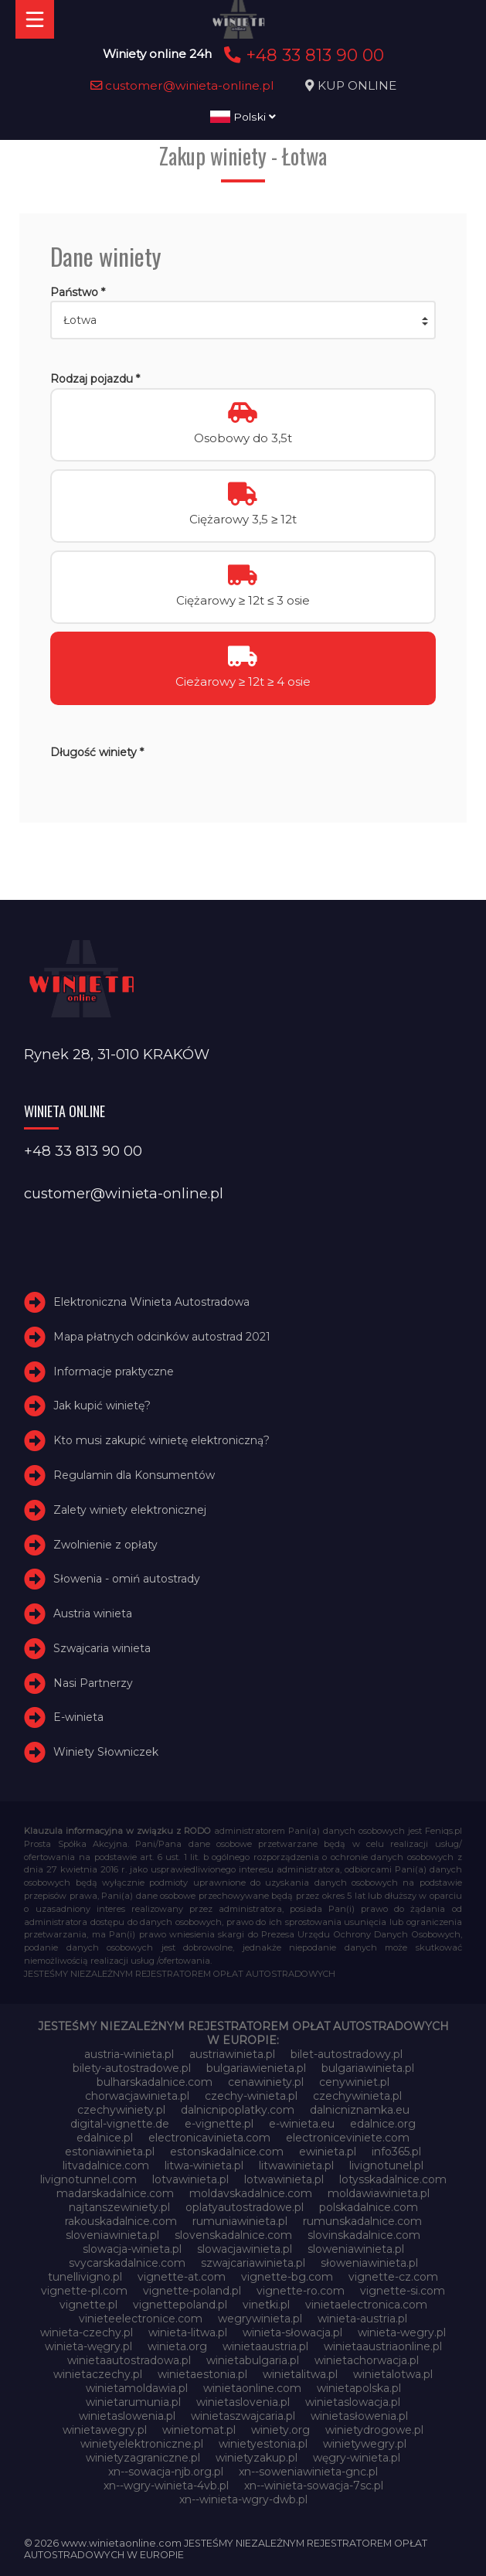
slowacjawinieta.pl (244, 2249)
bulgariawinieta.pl (367, 2068)
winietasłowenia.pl (359, 2416)
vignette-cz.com (393, 2277)
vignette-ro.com (301, 2291)
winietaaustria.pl (265, 2346)
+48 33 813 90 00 (301, 55)
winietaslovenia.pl (243, 2402)
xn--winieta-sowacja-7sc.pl (313, 2486)
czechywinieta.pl (357, 2096)
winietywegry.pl (364, 2444)
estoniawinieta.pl (110, 2152)
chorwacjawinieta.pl (137, 2096)
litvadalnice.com (106, 2165)
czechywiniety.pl (121, 2110)
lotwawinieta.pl (284, 2179)
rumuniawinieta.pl (239, 2221)
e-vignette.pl (219, 2124)
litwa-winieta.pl (204, 2165)
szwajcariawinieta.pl (253, 2263)
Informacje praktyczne (113, 1371)
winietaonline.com (252, 2388)
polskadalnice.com (368, 2207)
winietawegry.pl (105, 2430)
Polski (243, 117)
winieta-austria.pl (362, 2319)
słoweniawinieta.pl (369, 2263)
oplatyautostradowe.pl (244, 2207)
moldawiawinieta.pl (379, 2193)
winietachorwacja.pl (366, 2360)
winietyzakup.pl (256, 2458)
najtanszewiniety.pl (119, 2207)
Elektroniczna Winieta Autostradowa (151, 1302)
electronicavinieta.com (209, 2138)
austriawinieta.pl (232, 2054)
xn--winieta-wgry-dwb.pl (243, 2499)
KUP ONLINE (357, 85)
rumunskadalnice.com (362, 2221)
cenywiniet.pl (354, 2082)
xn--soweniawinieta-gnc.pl (308, 2472)
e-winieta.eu (302, 2124)
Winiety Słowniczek (105, 1752)
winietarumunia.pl (133, 2402)
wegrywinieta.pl (260, 2319)
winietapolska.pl (359, 2388)
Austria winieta (92, 1613)
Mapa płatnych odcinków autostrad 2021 (161, 1337)
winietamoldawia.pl (137, 2388)
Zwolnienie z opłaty (105, 1545)
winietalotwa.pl (393, 2374)
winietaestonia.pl (202, 2374)
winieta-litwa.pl (187, 2332)
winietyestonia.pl (263, 2444)
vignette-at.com (182, 2277)
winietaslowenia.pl (127, 2416)
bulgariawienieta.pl (256, 2068)
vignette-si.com (402, 2291)
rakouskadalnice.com (121, 2221)
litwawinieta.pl (296, 2165)
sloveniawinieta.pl (112, 2235)
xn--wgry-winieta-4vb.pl (166, 2486)
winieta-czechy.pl (86, 2332)
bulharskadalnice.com (154, 2082)
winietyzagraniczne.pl (143, 2458)
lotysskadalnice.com (393, 2179)
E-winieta (78, 1718)
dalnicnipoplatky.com (237, 2110)
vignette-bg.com (287, 2277)
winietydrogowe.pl (374, 2430)
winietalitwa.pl (300, 2374)
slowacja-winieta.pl (132, 2249)
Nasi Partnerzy (93, 1683)
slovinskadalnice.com (364, 2235)
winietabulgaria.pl (252, 2360)
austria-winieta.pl (129, 2054)
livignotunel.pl (386, 2165)
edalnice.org (383, 2124)
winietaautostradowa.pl (129, 2360)
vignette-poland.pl (192, 2291)
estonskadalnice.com (227, 2152)
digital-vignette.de (119, 2124)
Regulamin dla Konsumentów (134, 1475)
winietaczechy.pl (97, 2374)
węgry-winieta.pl (356, 2458)
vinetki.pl (266, 2305)
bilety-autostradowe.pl (132, 2068)
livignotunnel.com (88, 2179)
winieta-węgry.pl (88, 2346)
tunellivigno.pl (85, 2277)
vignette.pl (88, 2305)
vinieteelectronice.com (140, 2319)
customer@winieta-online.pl (182, 85)
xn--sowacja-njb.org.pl (165, 2472)
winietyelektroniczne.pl (141, 2444)
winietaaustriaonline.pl (383, 2346)
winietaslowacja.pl (352, 2402)
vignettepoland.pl (180, 2305)
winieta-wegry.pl (402, 2332)
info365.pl (396, 2152)
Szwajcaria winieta (102, 1648)
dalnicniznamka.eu (360, 2110)
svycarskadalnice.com (127, 2263)
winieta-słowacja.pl (292, 2332)
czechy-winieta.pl (251, 2096)
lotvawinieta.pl (190, 2179)
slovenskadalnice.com (233, 2235)
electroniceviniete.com (348, 2138)
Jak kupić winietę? (102, 1405)
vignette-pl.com (84, 2291)
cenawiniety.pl (266, 2082)
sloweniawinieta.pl (356, 2249)
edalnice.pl (104, 2138)
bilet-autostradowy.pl (347, 2054)
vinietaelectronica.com (366, 2305)
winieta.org (177, 2346)
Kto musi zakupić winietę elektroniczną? (161, 1440)
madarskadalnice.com (115, 2193)
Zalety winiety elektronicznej (129, 1510)
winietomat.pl (199, 2430)
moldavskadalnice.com (250, 2193)
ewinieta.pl (327, 2152)
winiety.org (280, 2430)
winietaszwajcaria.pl (243, 2416)
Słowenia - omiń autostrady (126, 1579)
